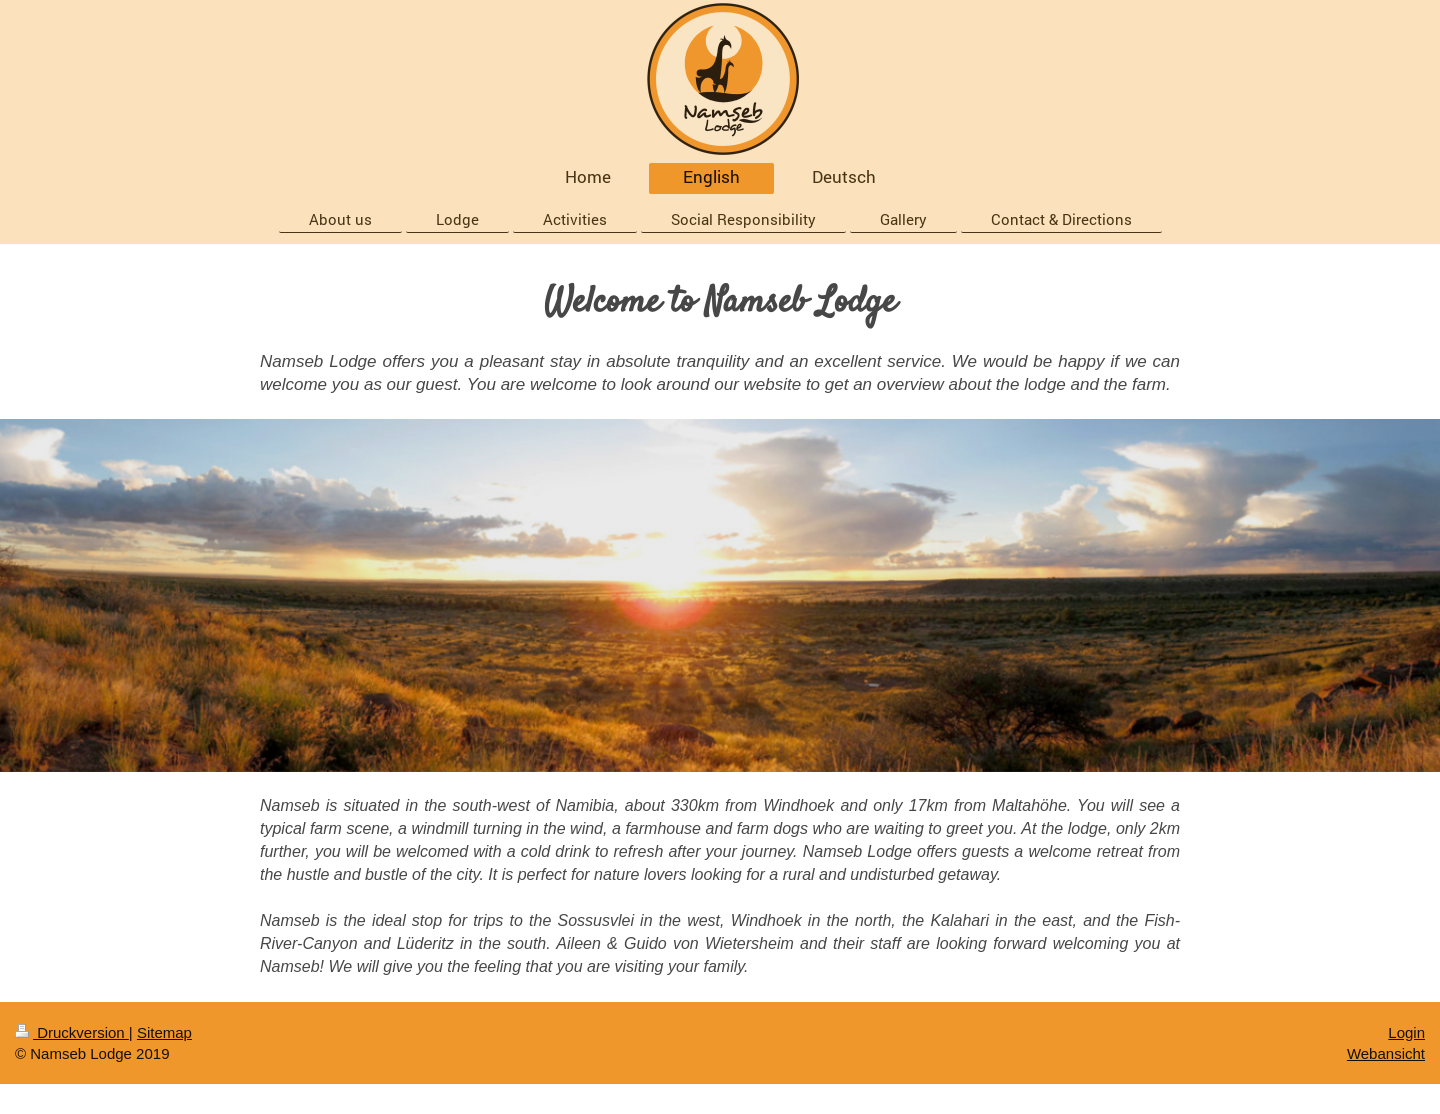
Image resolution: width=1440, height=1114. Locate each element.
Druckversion (72, 1032)
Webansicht (1386, 1053)
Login (1406, 1032)
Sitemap (164, 1032)
